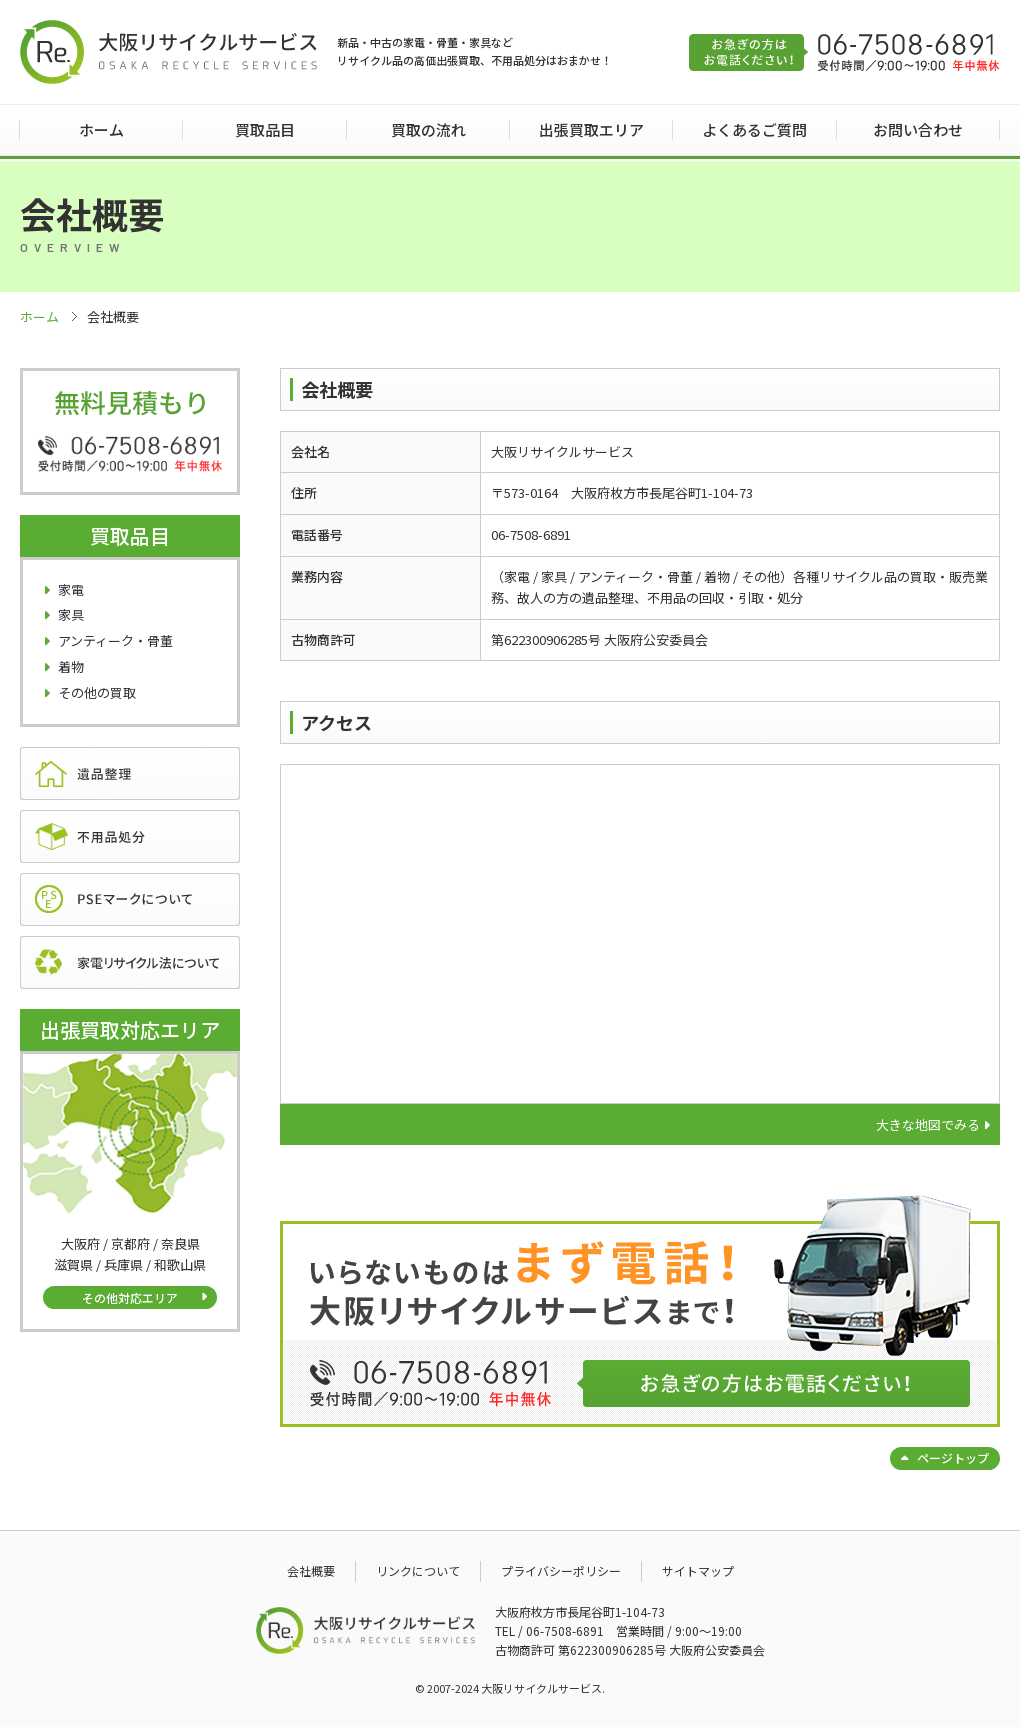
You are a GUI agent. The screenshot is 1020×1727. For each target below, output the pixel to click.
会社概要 (311, 1570)
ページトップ (953, 1457)
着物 (71, 666)
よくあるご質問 (754, 129)
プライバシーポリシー (561, 1570)
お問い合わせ (918, 129)
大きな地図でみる (928, 1124)
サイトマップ (698, 1570)
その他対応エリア (130, 1297)
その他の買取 (97, 692)
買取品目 (265, 129)
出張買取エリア (591, 129)
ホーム (101, 129)
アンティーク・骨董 (115, 640)
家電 (71, 589)
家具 (71, 614)
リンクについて (418, 1570)
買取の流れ (428, 129)
